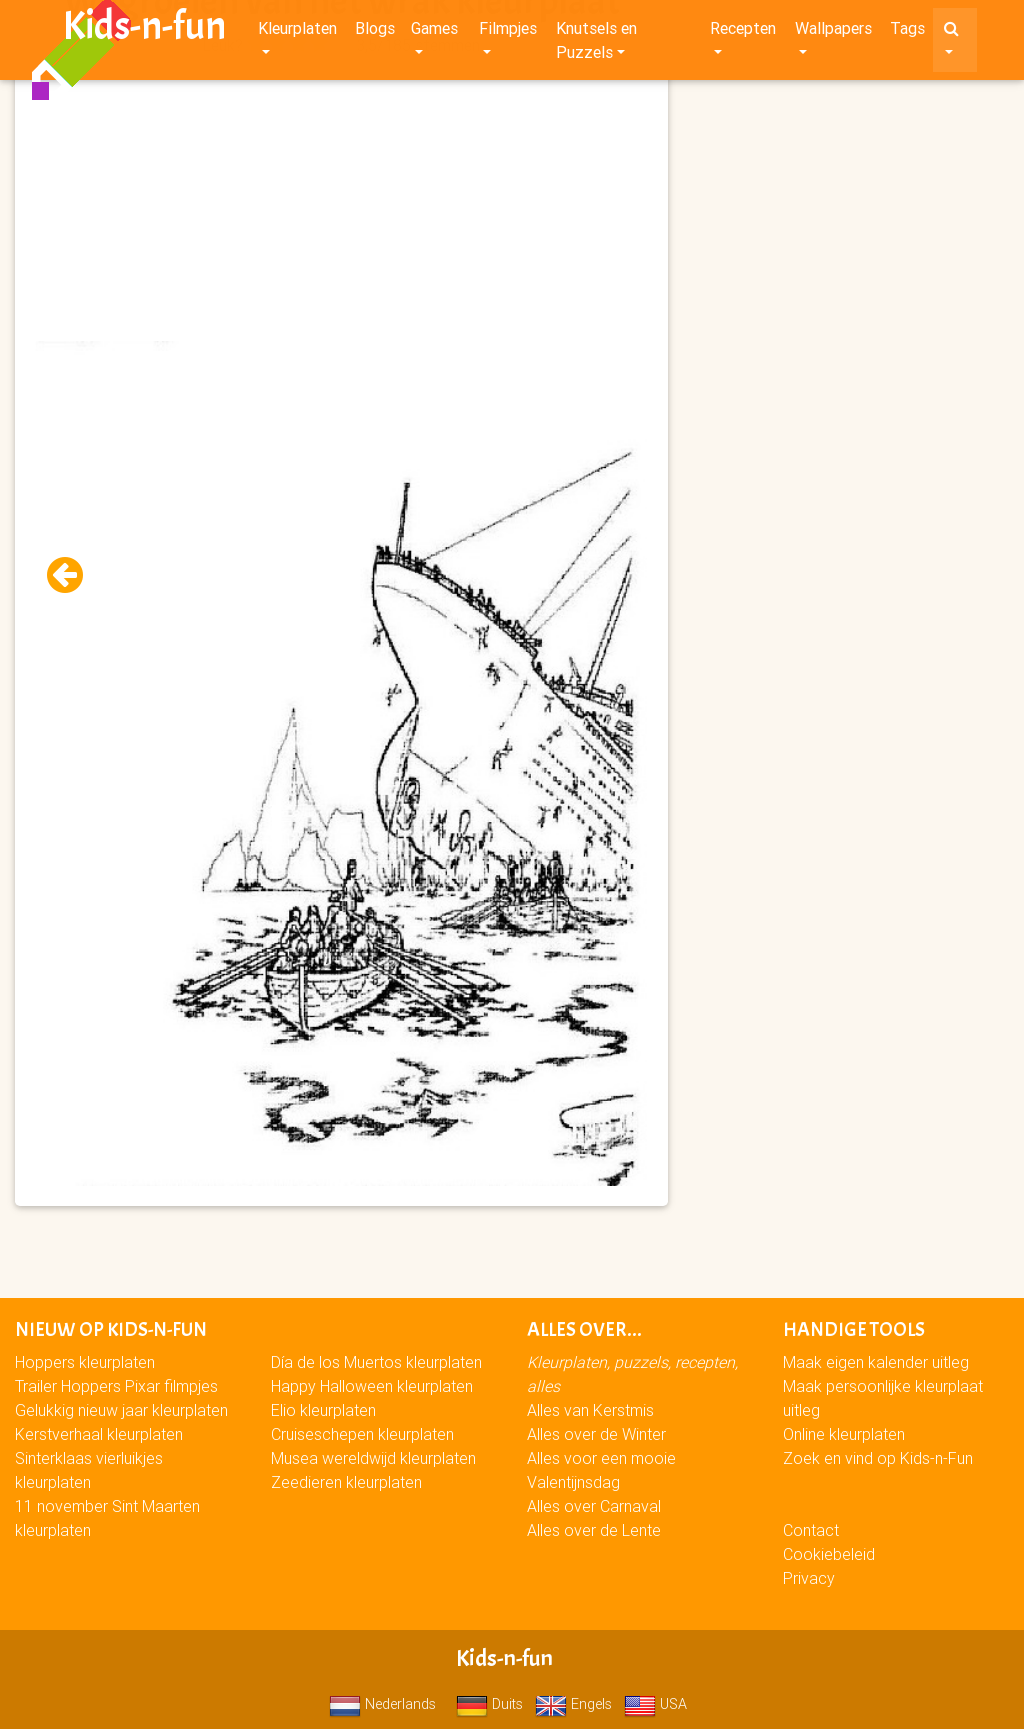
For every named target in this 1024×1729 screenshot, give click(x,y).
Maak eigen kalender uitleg (876, 1362)
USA (655, 1704)
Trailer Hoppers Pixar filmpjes (116, 1386)
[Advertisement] (341, 201)
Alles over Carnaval (594, 1506)
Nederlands (382, 1704)
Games (434, 32)
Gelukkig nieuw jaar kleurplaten (121, 1410)
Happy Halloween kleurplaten (372, 1386)
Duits (489, 1704)
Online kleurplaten (844, 1434)
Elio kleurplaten (323, 1410)
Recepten (743, 32)
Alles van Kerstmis (590, 1410)
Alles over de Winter (596, 1434)
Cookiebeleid (829, 1554)
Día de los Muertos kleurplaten (376, 1362)
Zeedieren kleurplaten (346, 1482)
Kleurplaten (297, 32)
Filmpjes (508, 32)
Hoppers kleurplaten (85, 1362)
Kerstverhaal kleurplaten (99, 1434)
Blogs (375, 32)
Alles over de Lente (594, 1530)
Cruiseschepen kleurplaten (362, 1434)
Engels (573, 1704)
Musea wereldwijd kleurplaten (373, 1458)
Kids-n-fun (144, 30)
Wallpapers (833, 32)
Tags (907, 32)
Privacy (809, 1578)
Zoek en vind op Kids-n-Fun (878, 1458)
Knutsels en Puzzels (596, 44)
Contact (811, 1530)
